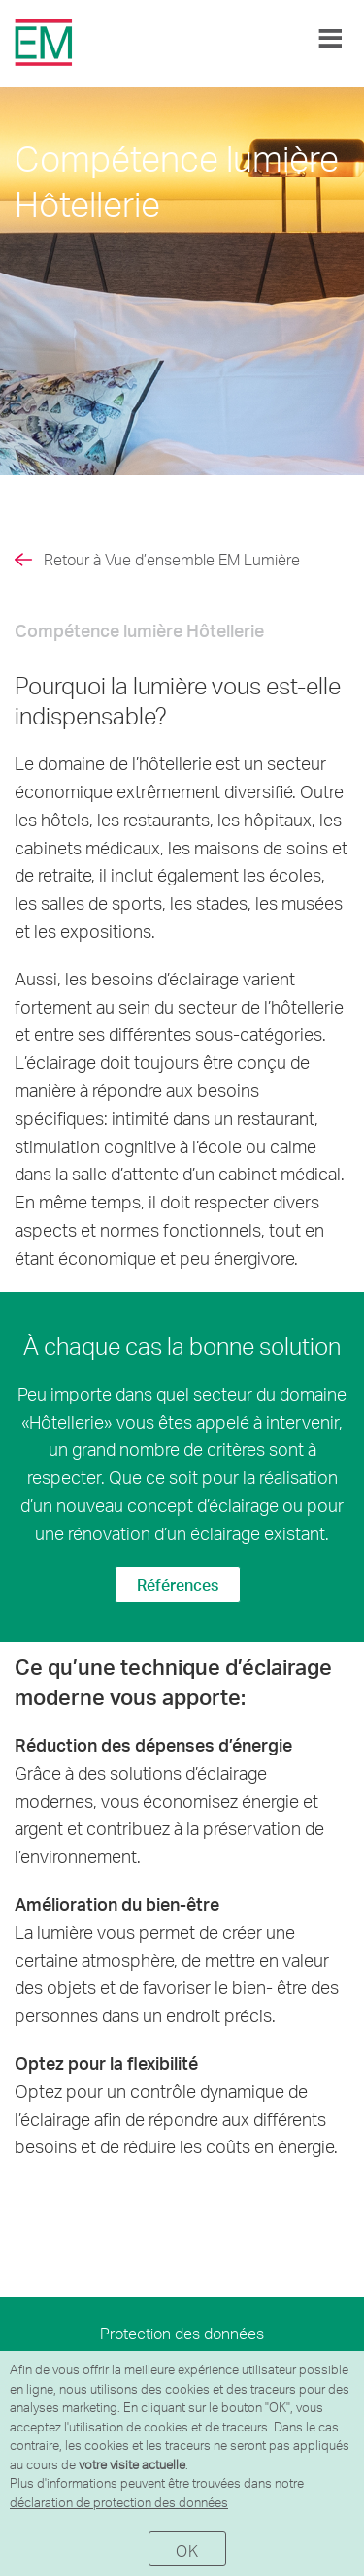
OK (187, 2550)
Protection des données (182, 2333)
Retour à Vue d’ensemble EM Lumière (172, 559)
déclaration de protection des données (119, 2502)
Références (177, 1584)
